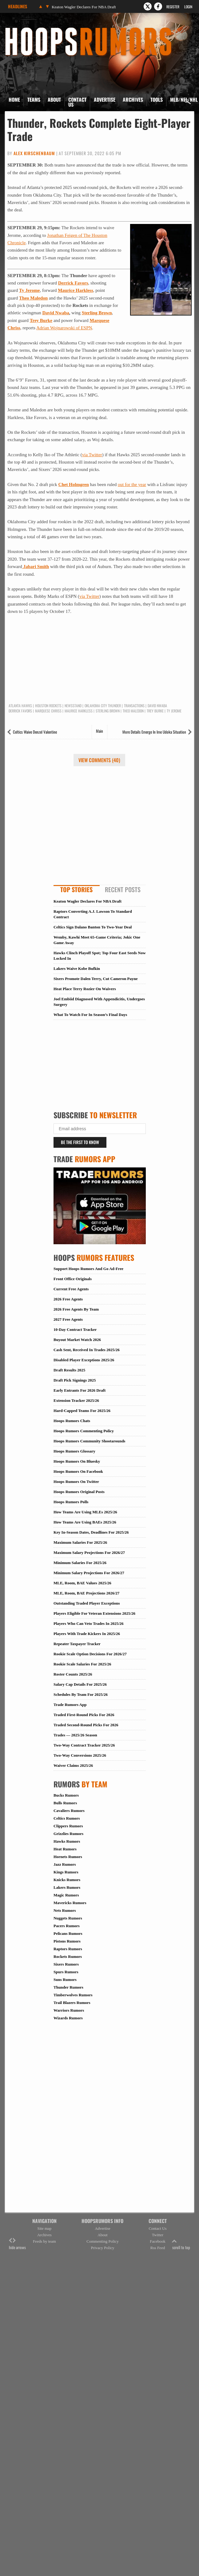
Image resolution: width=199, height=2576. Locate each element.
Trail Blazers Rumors (72, 2002)
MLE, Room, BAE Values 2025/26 (82, 1583)
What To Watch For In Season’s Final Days (90, 1014)
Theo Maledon (33, 298)
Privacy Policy (102, 2247)
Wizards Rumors (68, 2018)
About (54, 99)
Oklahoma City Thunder (103, 706)
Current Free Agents (71, 1289)
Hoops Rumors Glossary (74, 1451)
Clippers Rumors (68, 1826)
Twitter (157, 2235)
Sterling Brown (97, 312)
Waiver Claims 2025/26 (73, 1765)
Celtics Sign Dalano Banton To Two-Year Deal (93, 927)
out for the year (132, 484)
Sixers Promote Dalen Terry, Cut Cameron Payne (96, 978)
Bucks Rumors (66, 1795)
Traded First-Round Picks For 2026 (84, 1714)
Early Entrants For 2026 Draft (79, 1390)
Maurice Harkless (75, 290)
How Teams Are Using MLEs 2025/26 (85, 1512)
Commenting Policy (102, 2241)
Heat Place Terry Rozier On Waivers (85, 988)
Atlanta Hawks (20, 706)
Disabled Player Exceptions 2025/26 (84, 1360)
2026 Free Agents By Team (76, 1309)
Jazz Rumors (65, 1864)
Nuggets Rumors (68, 1918)
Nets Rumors (65, 1910)
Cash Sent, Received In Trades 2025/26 (87, 1349)
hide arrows (17, 2244)
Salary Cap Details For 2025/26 (80, 1684)
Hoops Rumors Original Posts (79, 1491)
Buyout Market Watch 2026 (77, 1339)
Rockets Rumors (68, 1956)
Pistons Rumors (67, 1941)
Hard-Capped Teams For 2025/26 (82, 1410)
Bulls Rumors (65, 1803)
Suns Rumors (65, 1979)
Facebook (157, 2241)
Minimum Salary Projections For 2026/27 (89, 1572)
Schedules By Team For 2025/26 (81, 1694)
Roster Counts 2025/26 (73, 1674)
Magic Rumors (66, 1895)
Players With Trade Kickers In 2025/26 (87, 1633)
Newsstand (73, 706)
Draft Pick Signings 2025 (75, 1380)
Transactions (134, 706)
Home (14, 99)
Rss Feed (157, 2247)
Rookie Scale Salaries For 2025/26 (82, 1664)
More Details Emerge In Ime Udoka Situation (154, 732)
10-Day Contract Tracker (75, 1329)
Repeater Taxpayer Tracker (77, 1643)
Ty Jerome (29, 290)
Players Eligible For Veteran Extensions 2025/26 (94, 1613)
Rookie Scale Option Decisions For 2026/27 (90, 1654)
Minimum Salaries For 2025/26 (80, 1562)
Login (188, 6)
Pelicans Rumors (68, 1933)
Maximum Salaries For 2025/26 (80, 1542)
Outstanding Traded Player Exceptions (87, 1603)
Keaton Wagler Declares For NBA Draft (84, 7)
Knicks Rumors (67, 1879)
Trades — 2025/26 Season (75, 1735)
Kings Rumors (66, 1872)
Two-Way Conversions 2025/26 (80, 1755)
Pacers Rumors (67, 1925)
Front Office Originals (73, 1278)
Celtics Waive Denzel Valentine (35, 732)
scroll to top (181, 2244)
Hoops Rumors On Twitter (76, 1481)
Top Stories (76, 889)
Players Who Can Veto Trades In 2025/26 (89, 1623)
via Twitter (92, 454)
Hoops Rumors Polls (71, 1502)
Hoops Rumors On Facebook (78, 1471)
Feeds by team (44, 2241)
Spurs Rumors (66, 1972)
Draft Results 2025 (69, 1370)
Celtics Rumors (67, 1818)
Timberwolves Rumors (73, 1995)
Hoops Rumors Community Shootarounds (89, 1441)
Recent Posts (123, 889)
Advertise (104, 99)
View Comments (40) (99, 760)
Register (172, 6)
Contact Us (77, 102)
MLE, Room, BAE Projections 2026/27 (86, 1593)
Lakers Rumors (67, 1887)
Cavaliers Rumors (69, 1810)
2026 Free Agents (68, 1299)
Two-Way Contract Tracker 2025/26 (84, 1745)
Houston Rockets (48, 706)
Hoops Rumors (21, 29)
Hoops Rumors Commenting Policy (84, 1431)
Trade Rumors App (70, 1704)
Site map (45, 2228)
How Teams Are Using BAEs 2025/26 (85, 1522)
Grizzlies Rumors (68, 1833)
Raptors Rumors (68, 1949)
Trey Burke (41, 320)
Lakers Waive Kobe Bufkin (77, 968)
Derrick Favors (73, 282)
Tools (156, 99)
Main (99, 731)
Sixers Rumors (66, 1964)
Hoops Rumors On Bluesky (77, 1461)
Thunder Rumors (68, 1987)
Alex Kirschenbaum (34, 153)
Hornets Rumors (68, 1856)
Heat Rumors (65, 1849)
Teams (33, 99)
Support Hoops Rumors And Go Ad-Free (88, 1268)
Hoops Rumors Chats (72, 1420)
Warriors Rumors (69, 2010)
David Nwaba (55, 312)
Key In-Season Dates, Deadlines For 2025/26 (91, 1532)
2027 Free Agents (68, 1319)
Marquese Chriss (48, 711)
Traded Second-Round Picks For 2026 (86, 1725)
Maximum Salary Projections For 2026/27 (89, 1552)
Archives (133, 99)
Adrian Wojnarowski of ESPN (64, 327)
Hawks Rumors (67, 1841)
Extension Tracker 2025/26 (76, 1400)
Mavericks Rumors (70, 1902)
